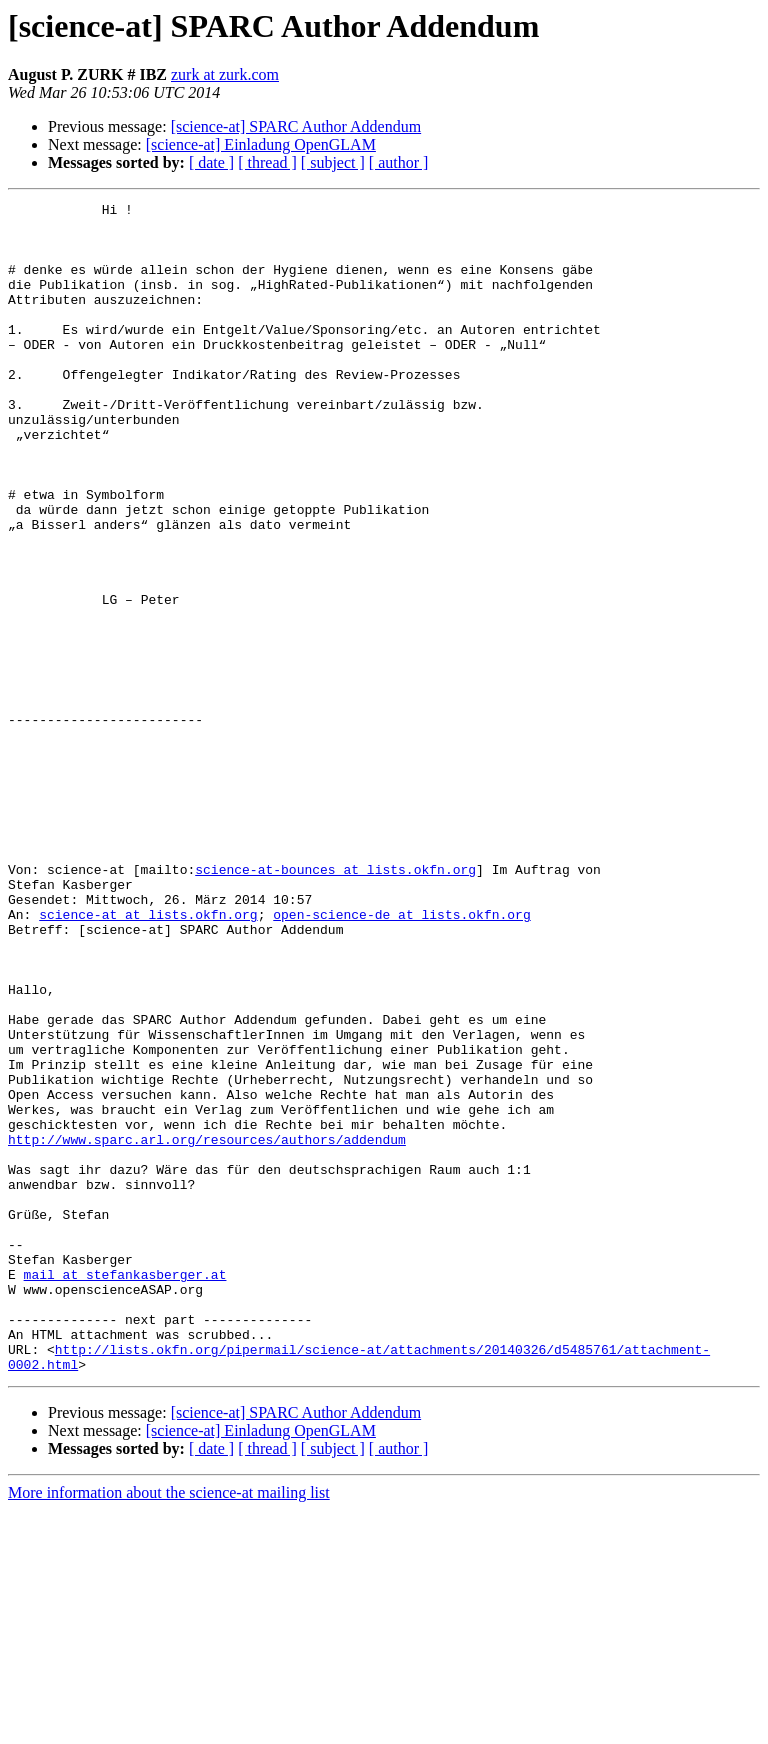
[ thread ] (267, 162)
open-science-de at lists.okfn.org (401, 1058)
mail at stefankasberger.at (125, 1490)
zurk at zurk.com (225, 74)
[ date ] (211, 162)
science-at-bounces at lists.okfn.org (335, 1004)
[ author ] (399, 162)
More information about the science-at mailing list (169, 1726)
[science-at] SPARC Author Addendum (296, 126)
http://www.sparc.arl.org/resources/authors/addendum (207, 1328)
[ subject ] (333, 162)
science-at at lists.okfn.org (148, 1058)
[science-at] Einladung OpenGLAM (261, 144)
